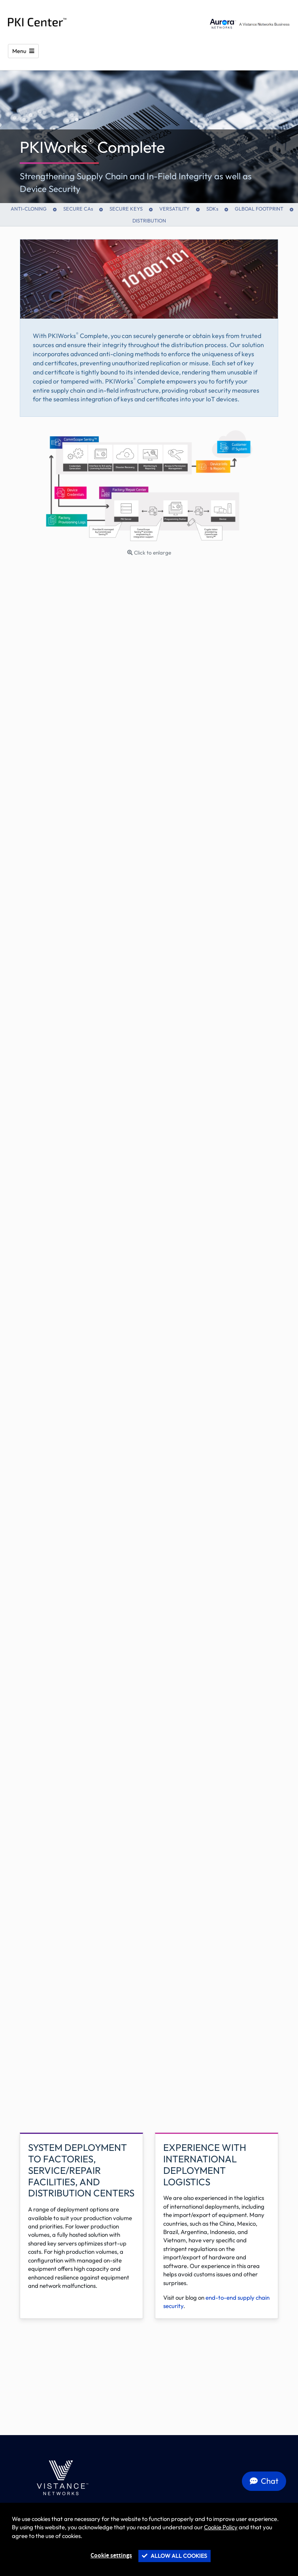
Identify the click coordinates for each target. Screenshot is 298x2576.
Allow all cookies (174, 2555)
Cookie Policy (221, 2527)
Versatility (174, 208)
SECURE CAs (78, 208)
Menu (19, 51)
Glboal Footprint (259, 208)
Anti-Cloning (29, 208)
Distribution (149, 220)
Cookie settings (111, 2555)
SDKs (212, 208)
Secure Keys (126, 208)
